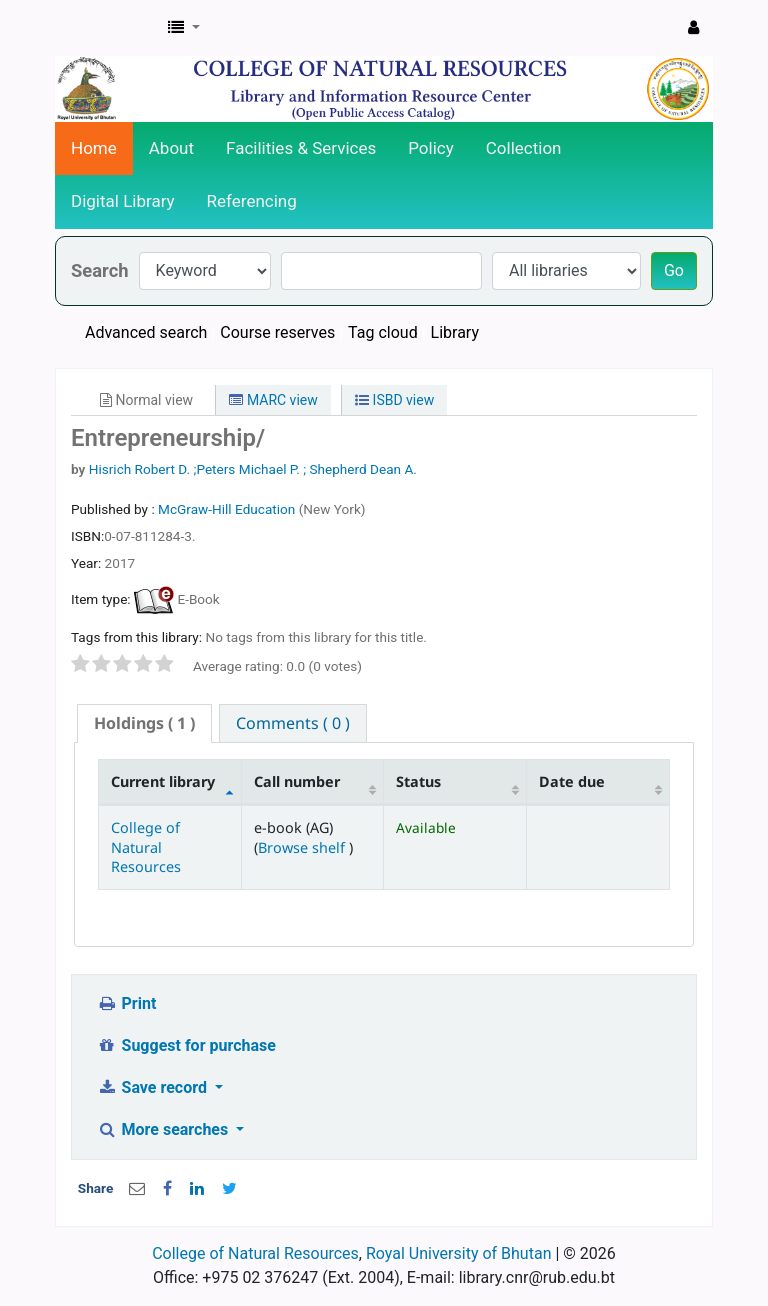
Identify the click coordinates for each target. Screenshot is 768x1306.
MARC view (273, 400)
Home (94, 148)
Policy (431, 148)
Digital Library (123, 201)
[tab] (144, 723)
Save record (154, 1087)
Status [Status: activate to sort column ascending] (418, 781)
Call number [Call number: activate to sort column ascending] (297, 781)
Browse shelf (303, 847)
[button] (184, 28)
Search (100, 270)
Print (126, 1003)
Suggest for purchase (186, 1045)
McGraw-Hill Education (228, 509)
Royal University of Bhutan (459, 1253)
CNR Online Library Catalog (106, 28)
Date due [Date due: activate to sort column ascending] (572, 781)
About (171, 148)
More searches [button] (164, 1129)
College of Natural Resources (146, 847)
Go (674, 270)
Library (455, 332)
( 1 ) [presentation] (144, 723)
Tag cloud (383, 332)
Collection (524, 148)
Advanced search (146, 332)
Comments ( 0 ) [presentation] (293, 723)
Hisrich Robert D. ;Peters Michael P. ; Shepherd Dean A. (253, 469)
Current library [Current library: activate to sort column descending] (163, 781)
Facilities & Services (301, 148)
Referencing (252, 201)
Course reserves (277, 332)
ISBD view (394, 400)
